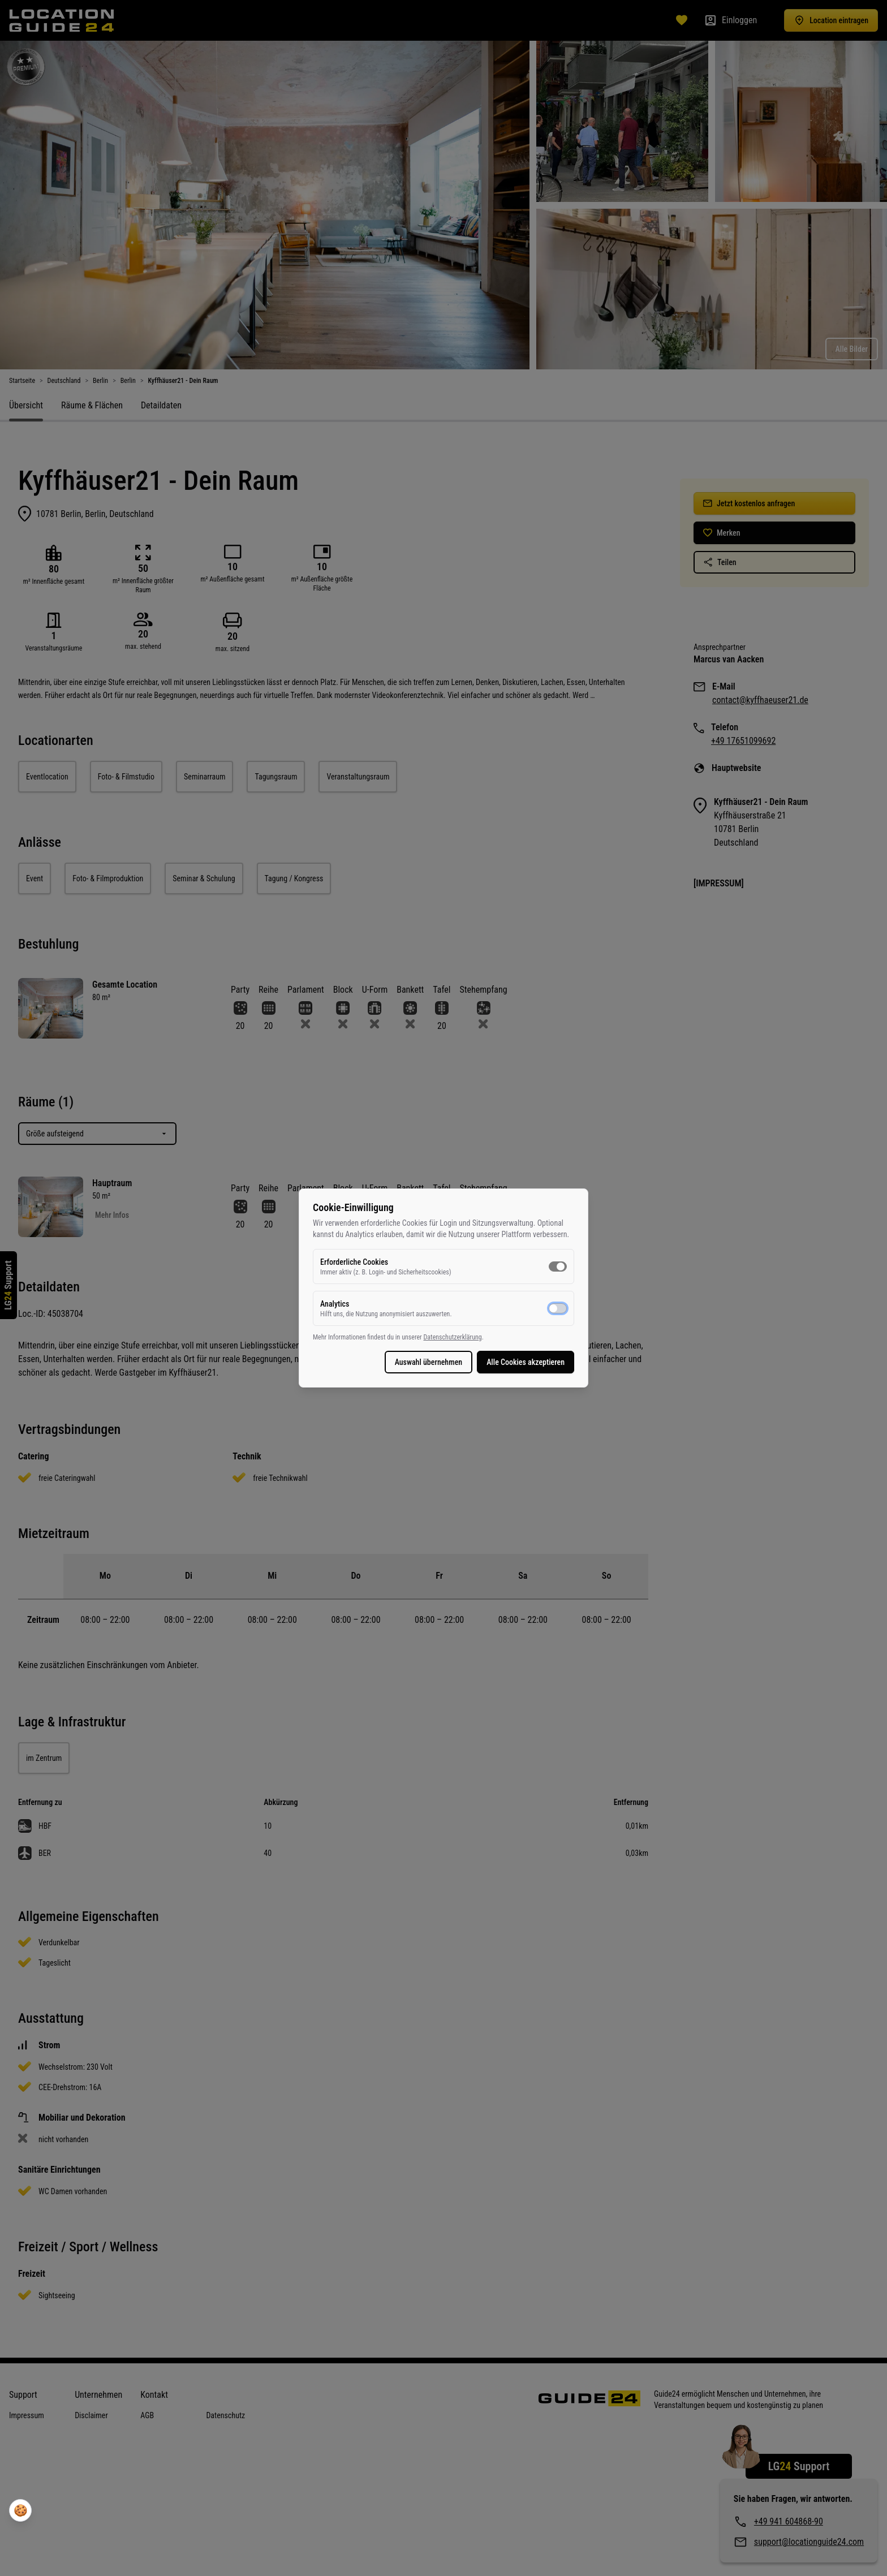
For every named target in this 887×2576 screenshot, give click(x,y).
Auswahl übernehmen (429, 1362)
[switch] (558, 1266)
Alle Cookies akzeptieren (525, 1362)
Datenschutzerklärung (452, 1337)
